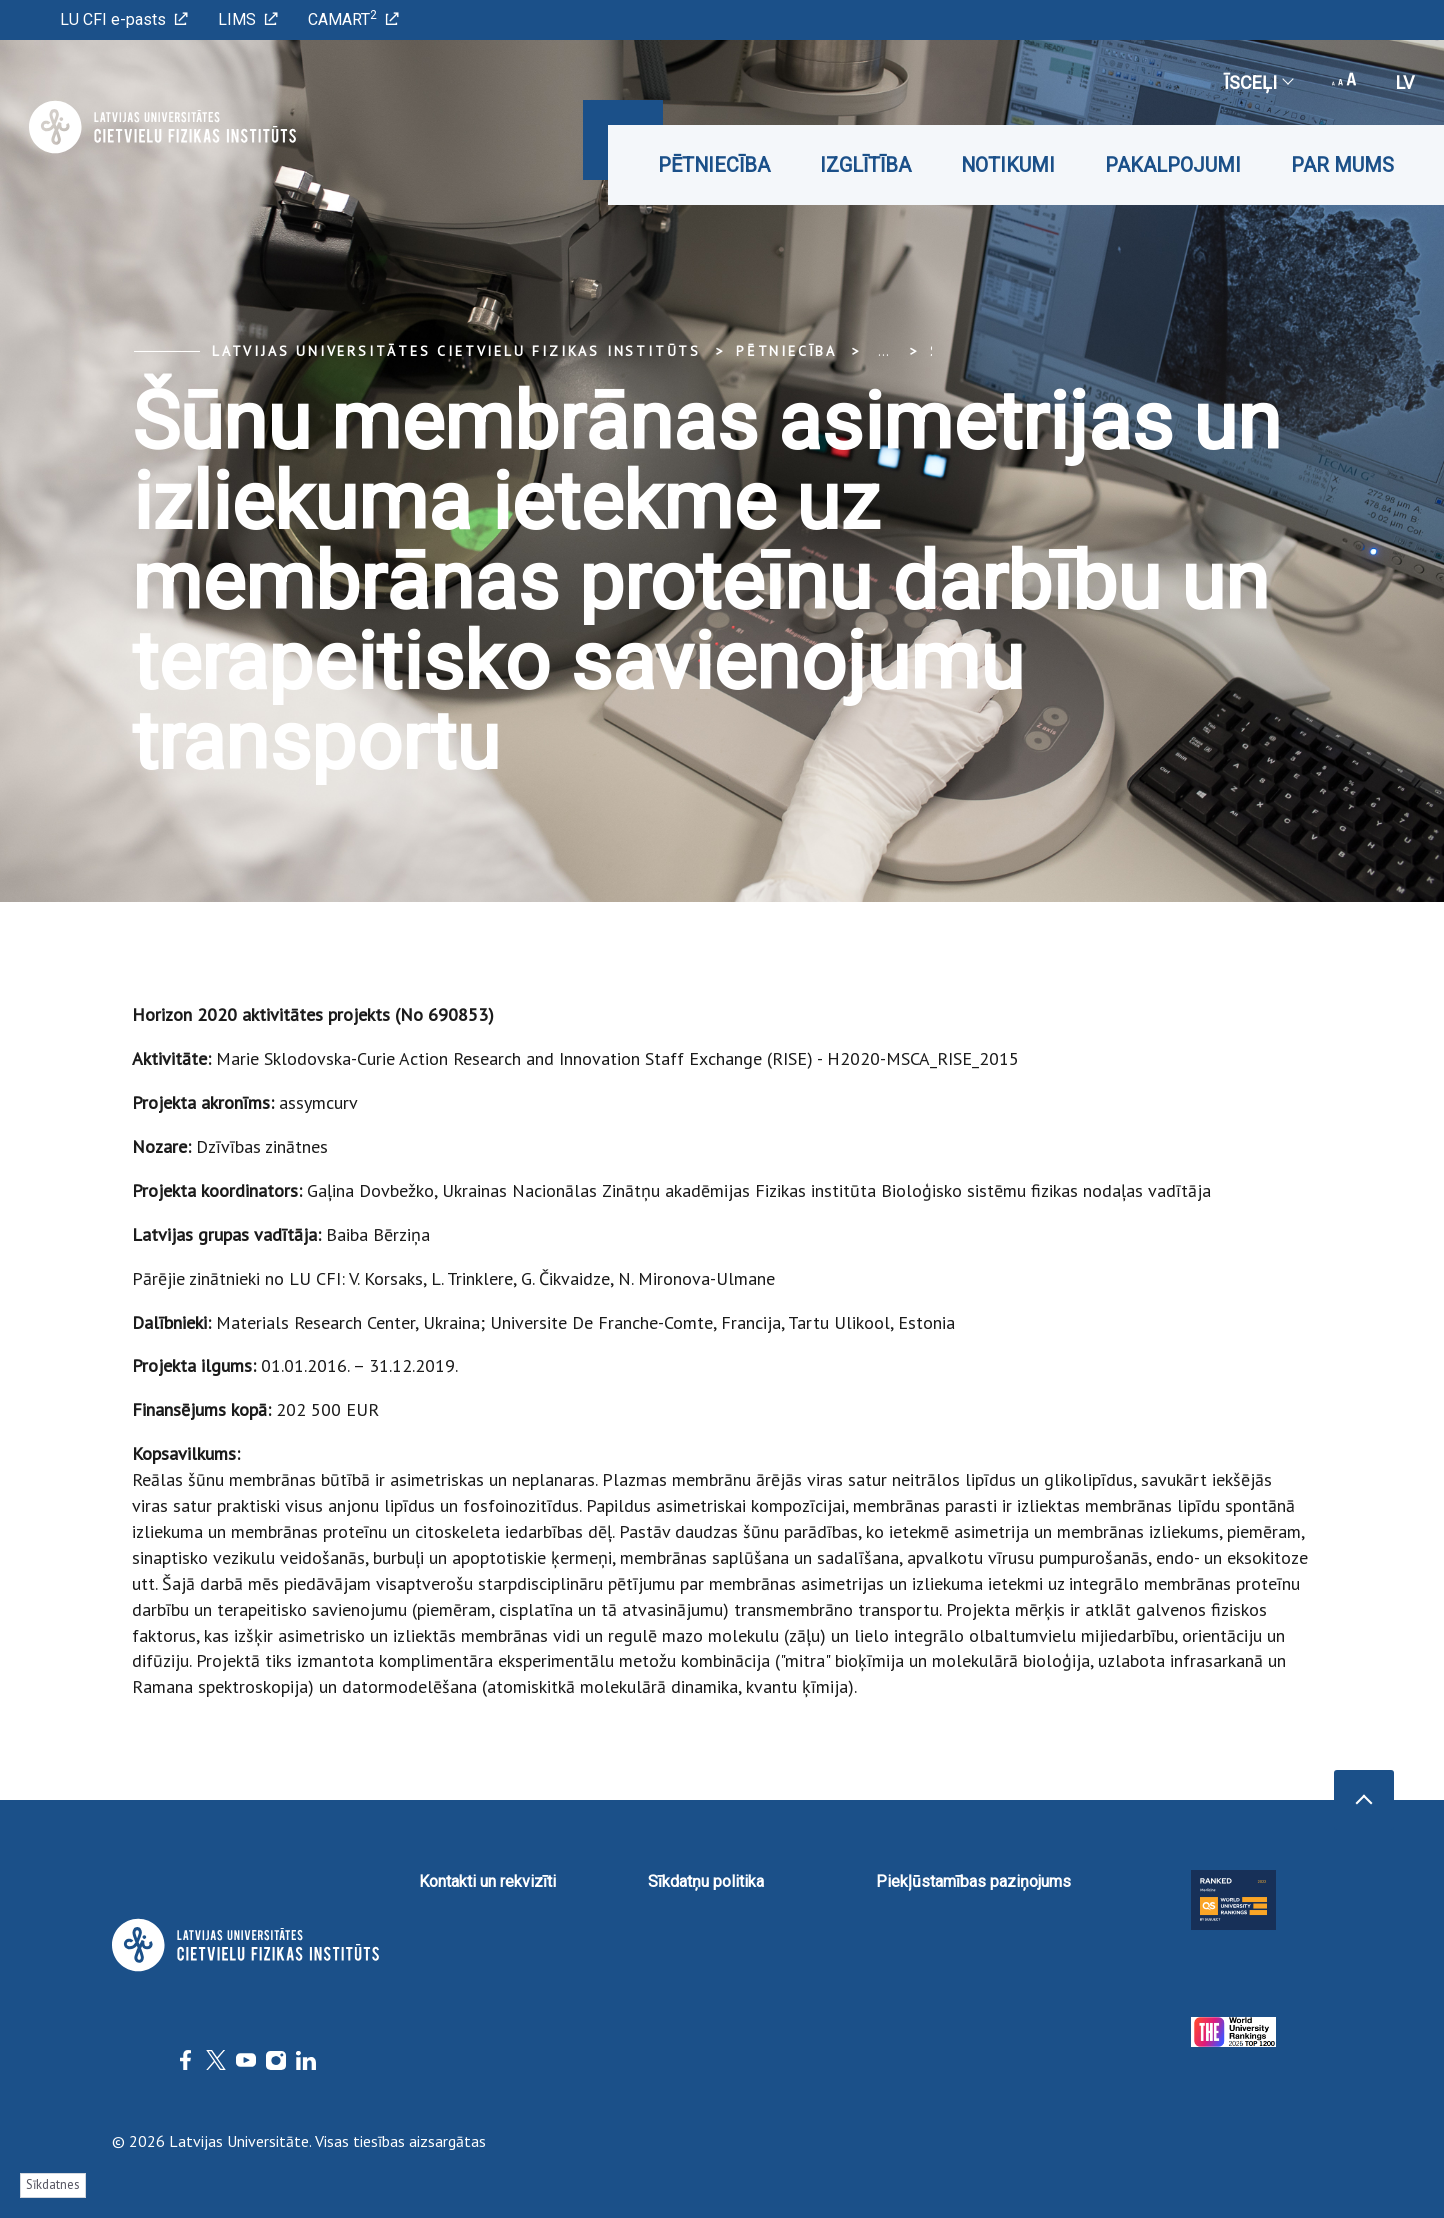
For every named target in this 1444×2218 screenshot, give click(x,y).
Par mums (1342, 165)
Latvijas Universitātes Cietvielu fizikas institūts (456, 351)
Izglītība (865, 165)
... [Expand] (883, 351)
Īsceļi (1258, 82)
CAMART (353, 18)
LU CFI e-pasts (124, 19)
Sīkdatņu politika (706, 1881)
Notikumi (1008, 165)
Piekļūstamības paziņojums (973, 1881)
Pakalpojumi (1173, 165)
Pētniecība (714, 165)
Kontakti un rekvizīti (487, 1881)
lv (1405, 82)
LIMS (248, 19)
